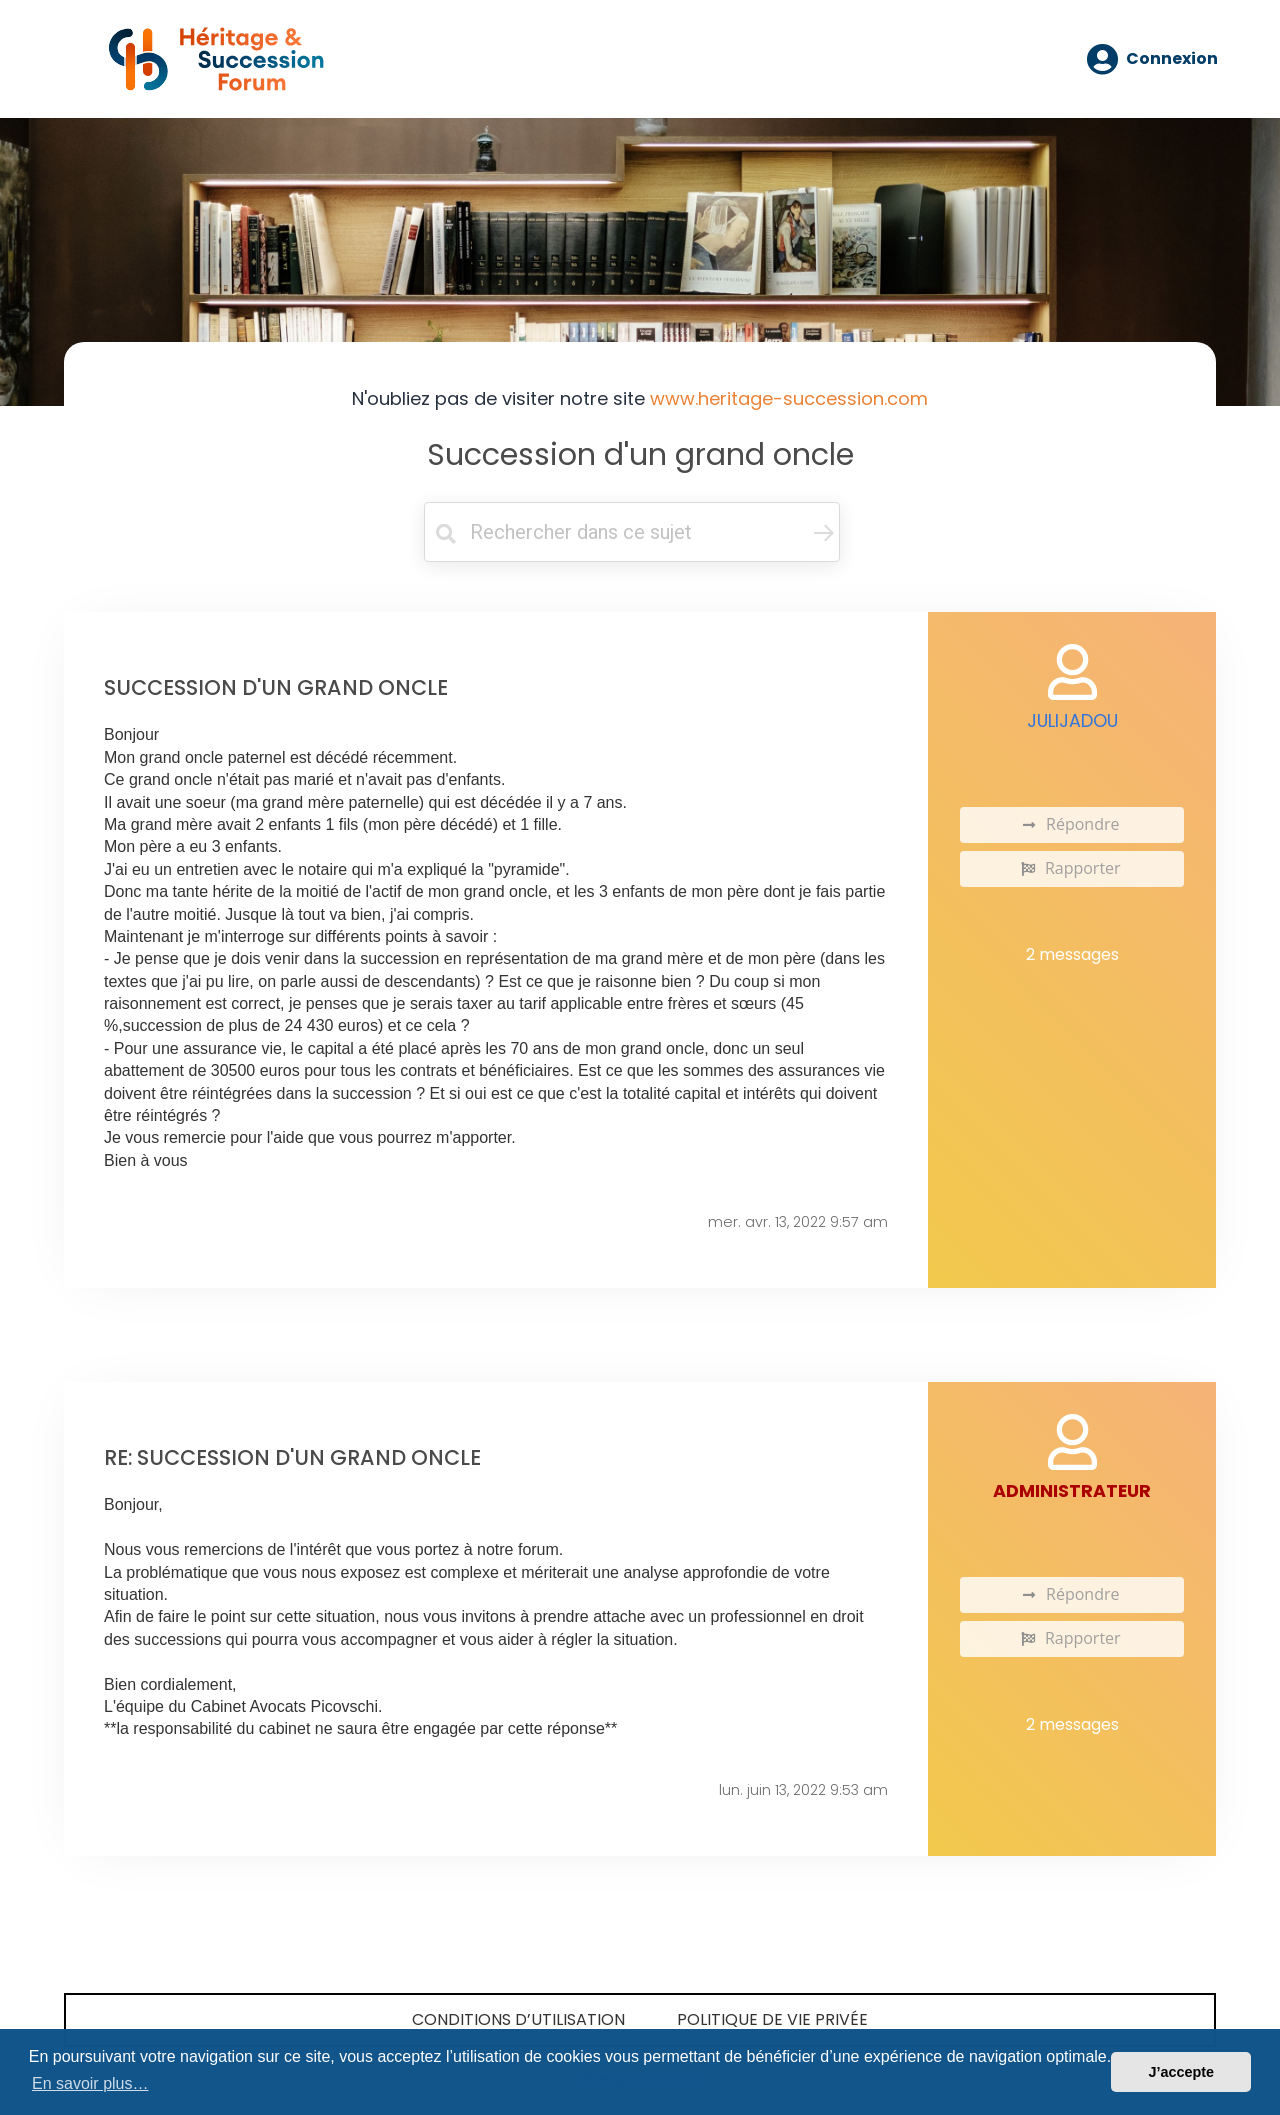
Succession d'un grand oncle (640, 454)
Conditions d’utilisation (518, 2019)
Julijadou (1072, 721)
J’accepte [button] (1181, 2072)
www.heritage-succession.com (789, 398)
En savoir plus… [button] (90, 2083)
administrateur (1072, 1491)
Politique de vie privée (772, 2019)
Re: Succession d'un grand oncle (292, 1457)
